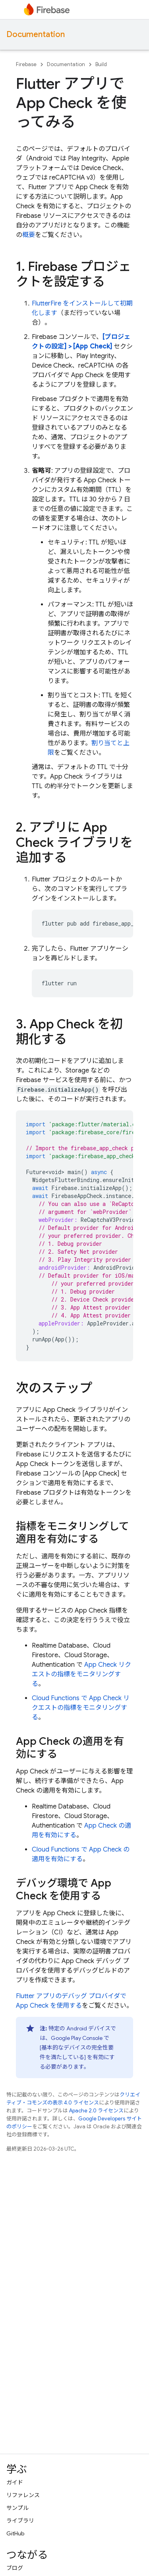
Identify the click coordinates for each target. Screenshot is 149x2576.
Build (101, 64)
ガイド (14, 2482)
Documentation (35, 34)
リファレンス (23, 2495)
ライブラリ (20, 2520)
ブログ (14, 2568)
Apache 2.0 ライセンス (96, 2110)
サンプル (17, 2507)
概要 (28, 235)
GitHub (15, 2533)
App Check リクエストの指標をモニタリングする (81, 1674)
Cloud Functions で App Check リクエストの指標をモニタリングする (81, 1707)
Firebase (26, 64)
